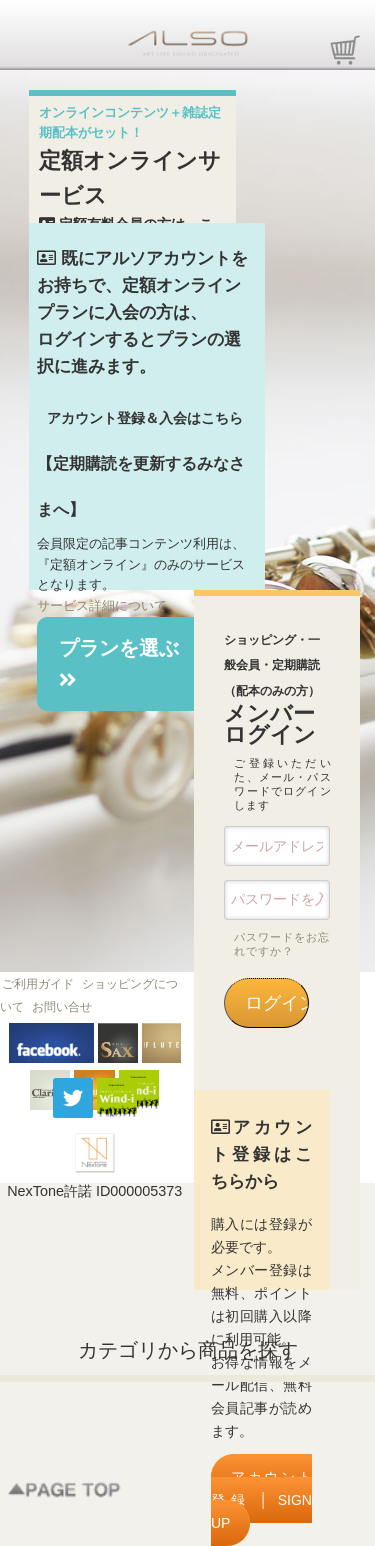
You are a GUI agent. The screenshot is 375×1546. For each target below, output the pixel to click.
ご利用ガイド (38, 984)
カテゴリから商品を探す (188, 1350)
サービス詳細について (102, 605)
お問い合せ (62, 1007)
